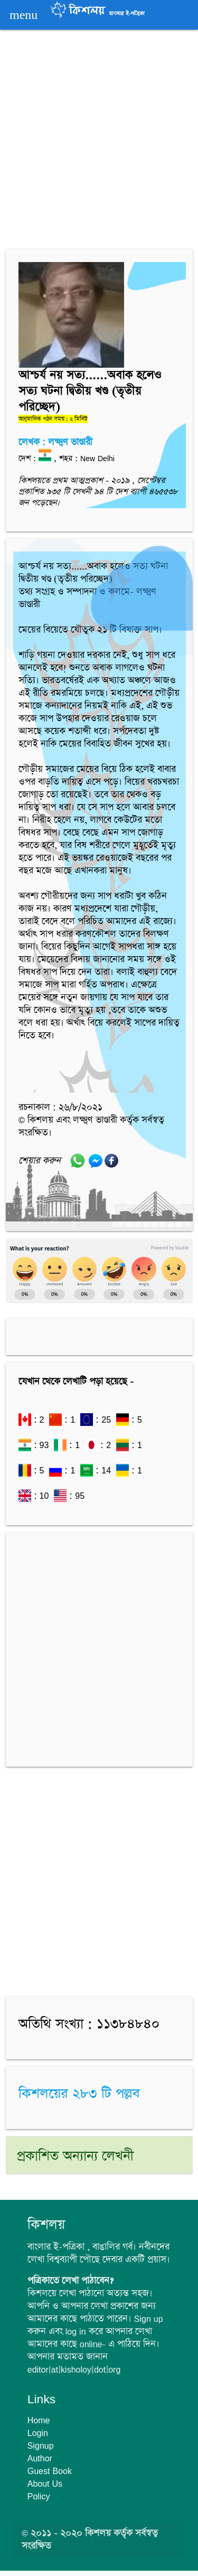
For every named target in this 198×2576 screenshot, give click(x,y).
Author (39, 2458)
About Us (44, 2483)
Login (37, 2432)
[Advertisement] (99, 141)
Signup (40, 2445)
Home (38, 2420)
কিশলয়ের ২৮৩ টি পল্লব (79, 2094)
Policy (38, 2496)
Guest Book (49, 2471)
